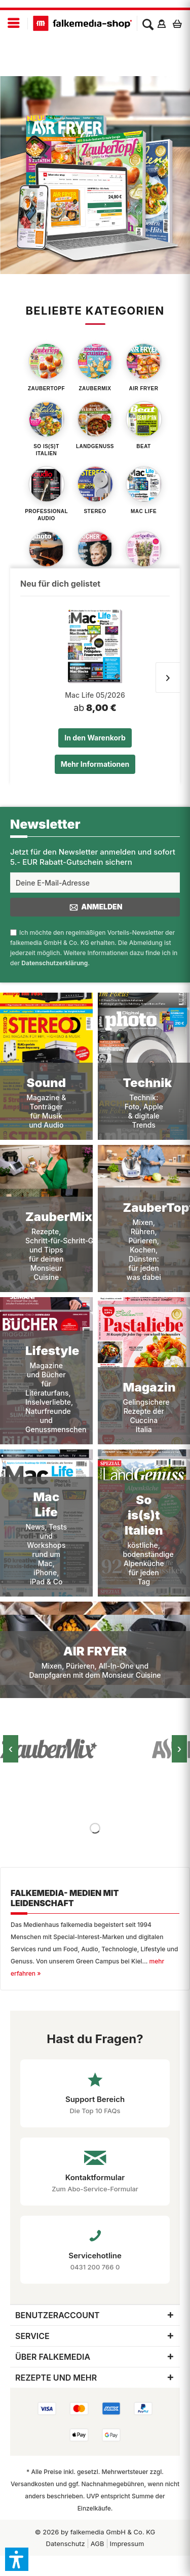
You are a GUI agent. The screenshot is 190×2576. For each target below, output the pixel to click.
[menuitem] (14, 23)
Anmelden (95, 907)
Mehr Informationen (95, 764)
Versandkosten (32, 2484)
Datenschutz (65, 2543)
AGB (97, 2543)
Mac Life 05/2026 (95, 695)
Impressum (127, 2543)
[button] (16, 2559)
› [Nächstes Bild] (179, 1748)
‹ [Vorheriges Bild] (11, 1748)
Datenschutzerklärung (54, 963)
